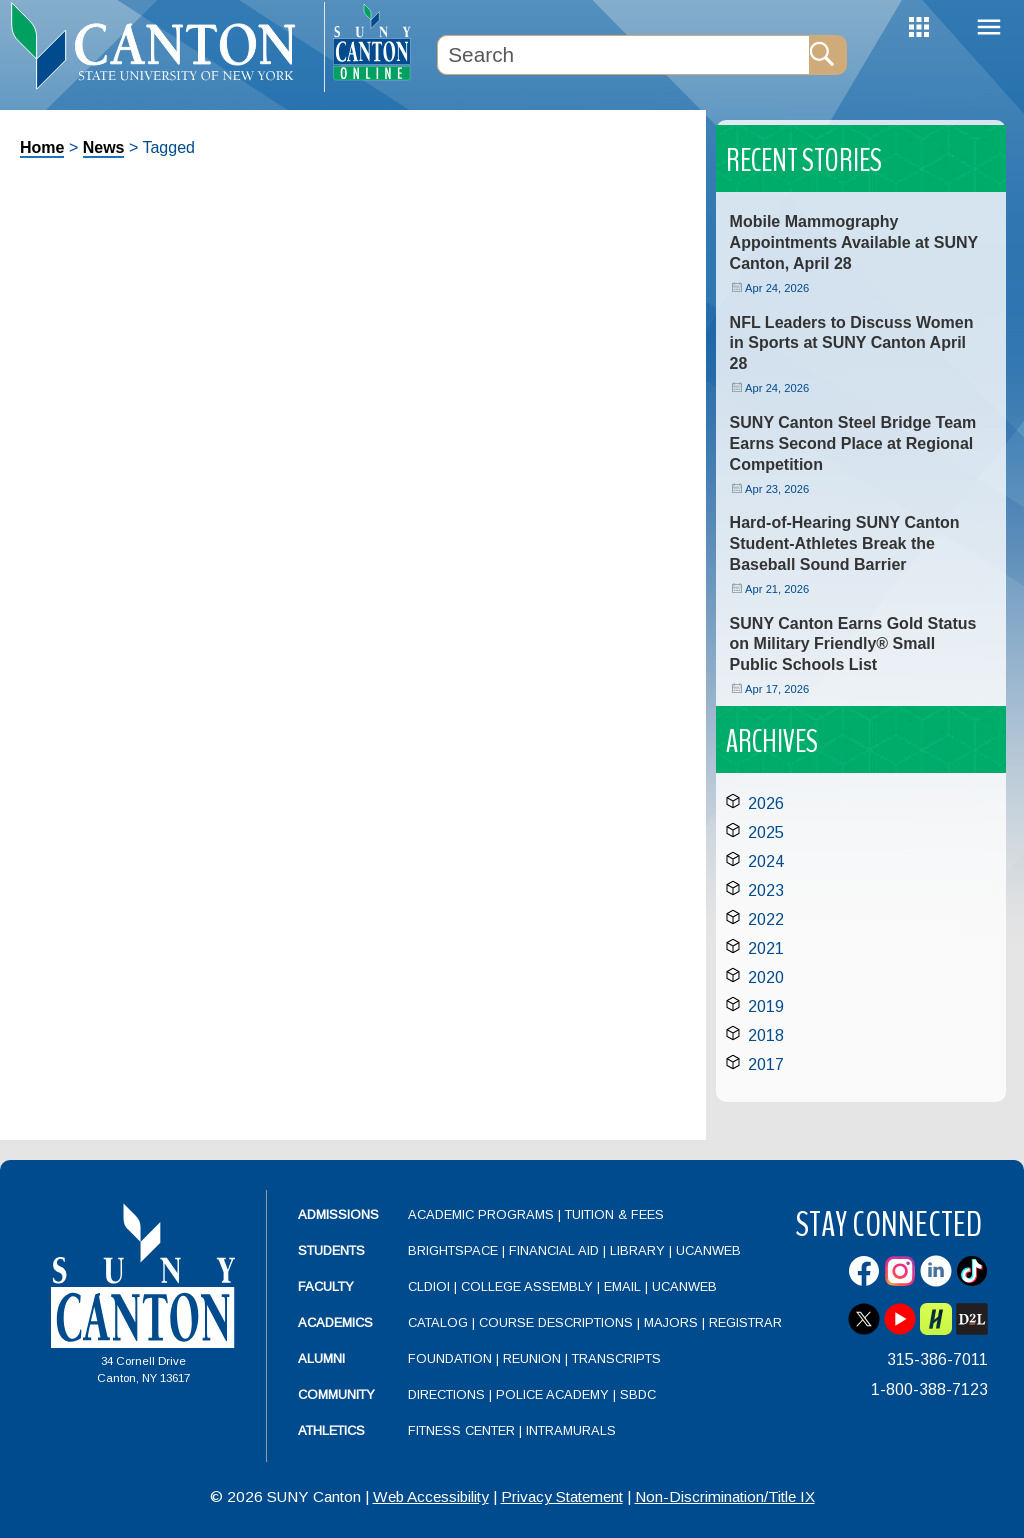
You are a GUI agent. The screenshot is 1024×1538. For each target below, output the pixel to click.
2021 (766, 948)
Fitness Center (461, 1430)
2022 (766, 919)
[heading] (162, 46)
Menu (989, 27)
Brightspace (453, 1250)
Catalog (438, 1322)
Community (336, 1394)
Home (42, 147)
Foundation (450, 1358)
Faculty (326, 1286)
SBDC (638, 1394)
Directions (446, 1394)
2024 (766, 861)
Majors (671, 1322)
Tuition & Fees (614, 1214)
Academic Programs (483, 1214)
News (104, 147)
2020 (766, 977)
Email (622, 1286)
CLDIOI (429, 1286)
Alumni (321, 1358)
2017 (766, 1064)
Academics (335, 1322)
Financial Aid (554, 1250)
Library (637, 1250)
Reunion (532, 1358)
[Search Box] (623, 55)
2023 (766, 890)
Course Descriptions (556, 1322)
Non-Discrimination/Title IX (725, 1496)
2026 (766, 803)
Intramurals (571, 1430)
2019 (766, 1006)
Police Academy (552, 1394)
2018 (766, 1035)
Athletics (331, 1430)
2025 (766, 832)
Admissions (338, 1214)
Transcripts (616, 1358)
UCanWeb (708, 1250)
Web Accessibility (431, 1496)
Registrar (745, 1322)
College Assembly (527, 1286)
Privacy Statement (562, 1496)
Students (331, 1250)
